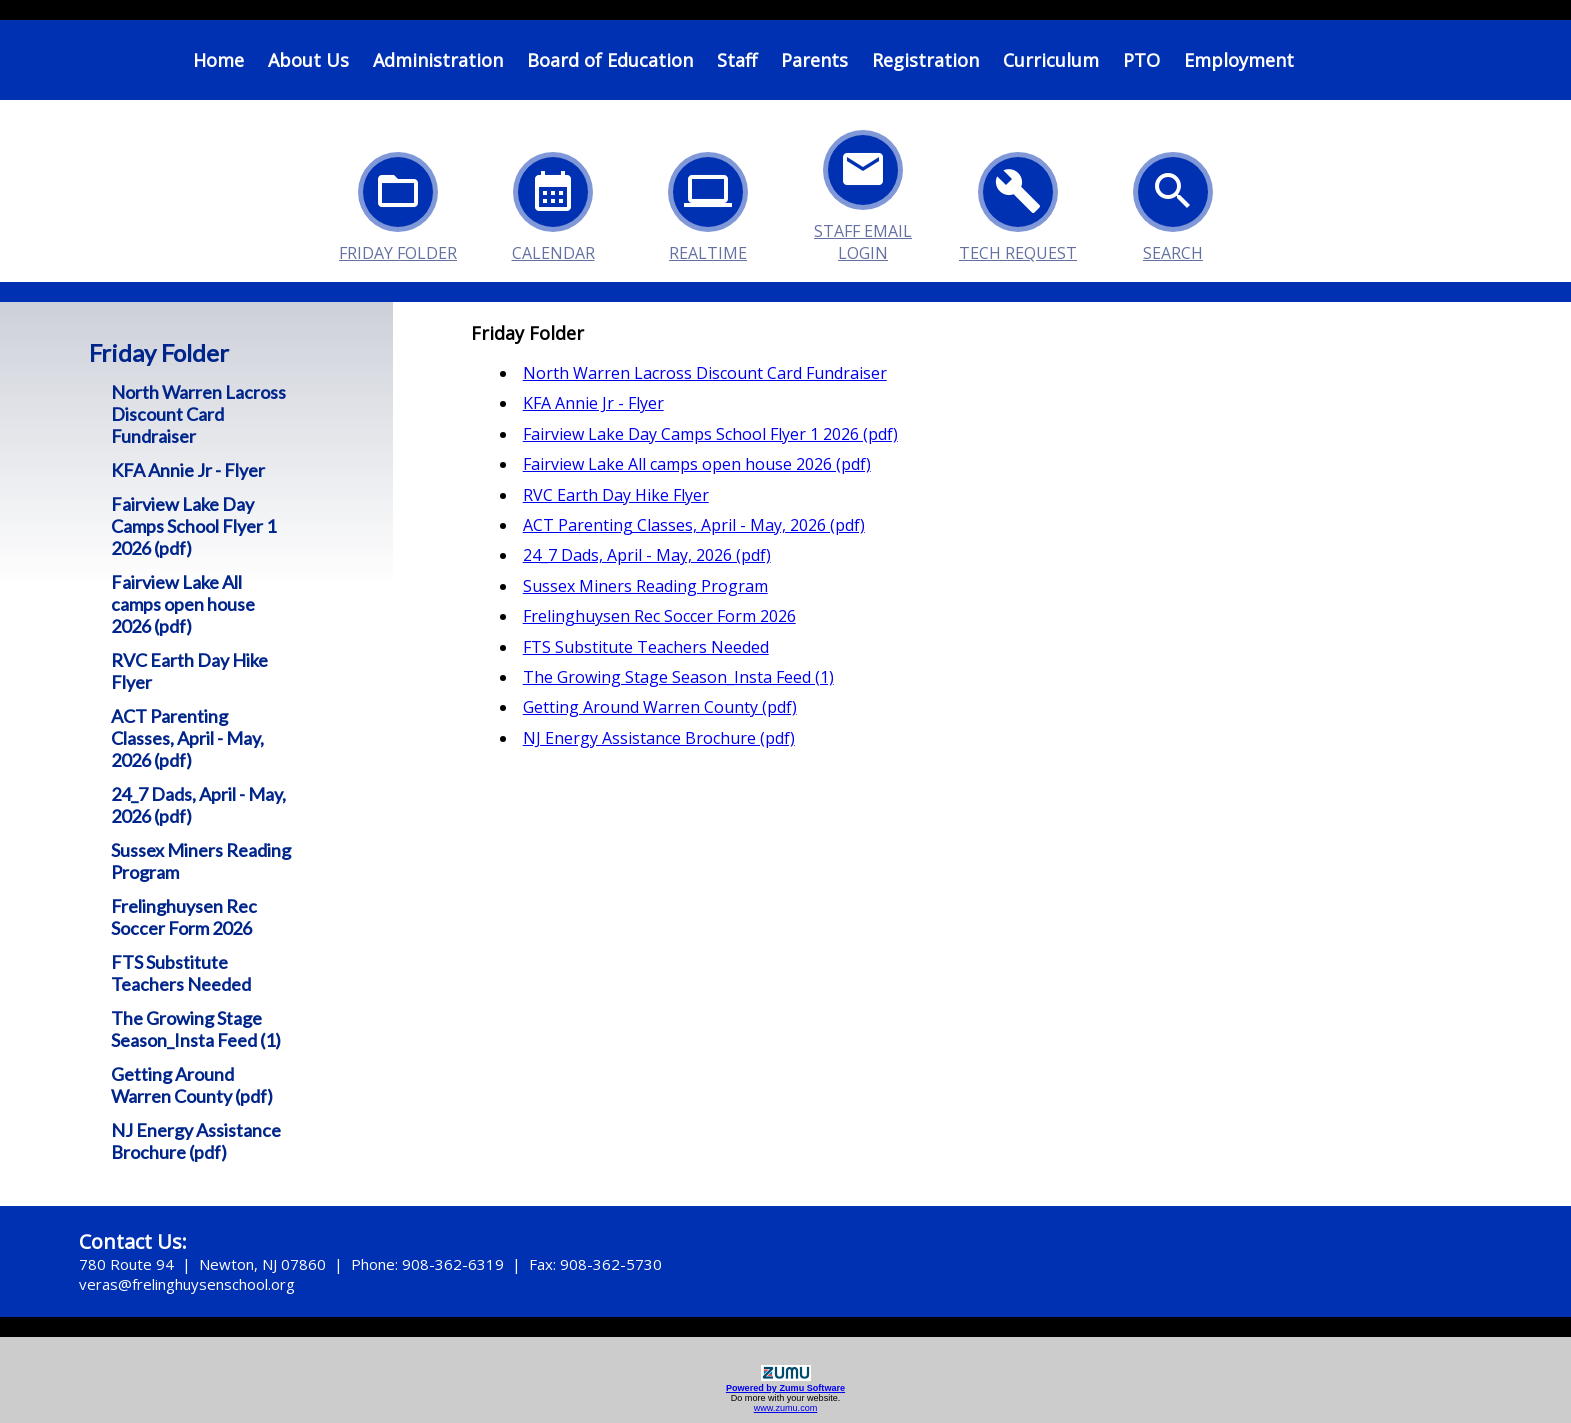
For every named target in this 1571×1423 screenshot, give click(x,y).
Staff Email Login (863, 180)
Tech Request (1018, 202)
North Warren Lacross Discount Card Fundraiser (198, 414)
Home (218, 60)
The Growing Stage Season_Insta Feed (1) (196, 1029)
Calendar (553, 202)
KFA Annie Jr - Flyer (188, 470)
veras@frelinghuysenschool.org (187, 1284)
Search (1173, 202)
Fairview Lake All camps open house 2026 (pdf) (183, 604)
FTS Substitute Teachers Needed (181, 973)
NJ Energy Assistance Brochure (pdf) (196, 1141)
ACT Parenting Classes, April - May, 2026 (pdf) (187, 738)
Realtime (708, 202)
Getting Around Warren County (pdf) (192, 1085)
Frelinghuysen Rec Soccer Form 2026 (184, 917)
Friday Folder (398, 202)
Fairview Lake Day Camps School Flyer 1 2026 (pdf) (193, 526)
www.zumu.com (786, 1408)
